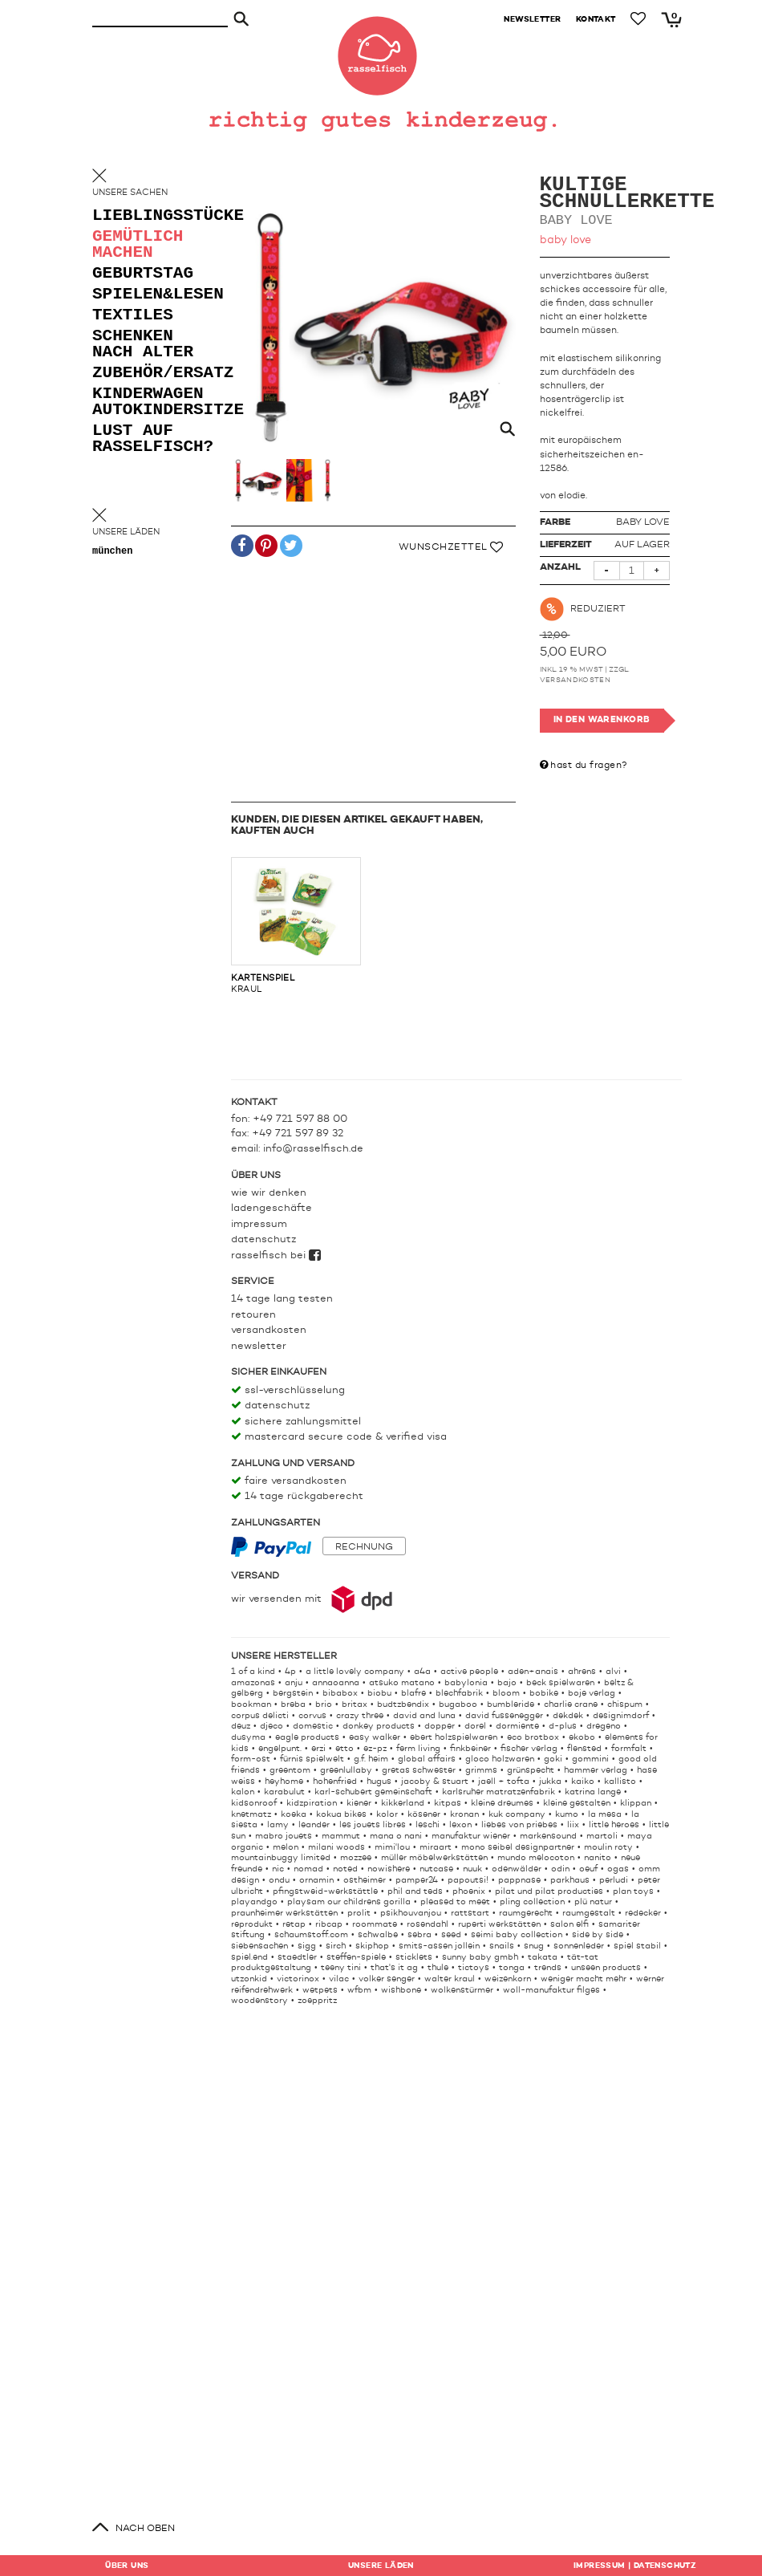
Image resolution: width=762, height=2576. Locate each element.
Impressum (259, 1224)
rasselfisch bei (276, 1255)
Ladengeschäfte (271, 1208)
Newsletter (258, 1346)
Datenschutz (263, 1239)
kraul (296, 925)
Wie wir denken (268, 1193)
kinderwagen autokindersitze (156, 402)
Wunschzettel (451, 547)
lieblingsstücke (156, 216)
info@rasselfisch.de (313, 1149)
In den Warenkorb (602, 720)
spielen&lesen (156, 294)
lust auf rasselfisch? (152, 439)
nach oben (145, 2528)
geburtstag (142, 274)
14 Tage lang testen (282, 1299)
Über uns (126, 2566)
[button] (242, 548)
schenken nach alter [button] (142, 344)
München (112, 551)
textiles (132, 315)
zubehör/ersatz (156, 373)
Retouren (253, 1315)
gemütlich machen (137, 245)
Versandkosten (575, 680)
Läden (381, 2566)
